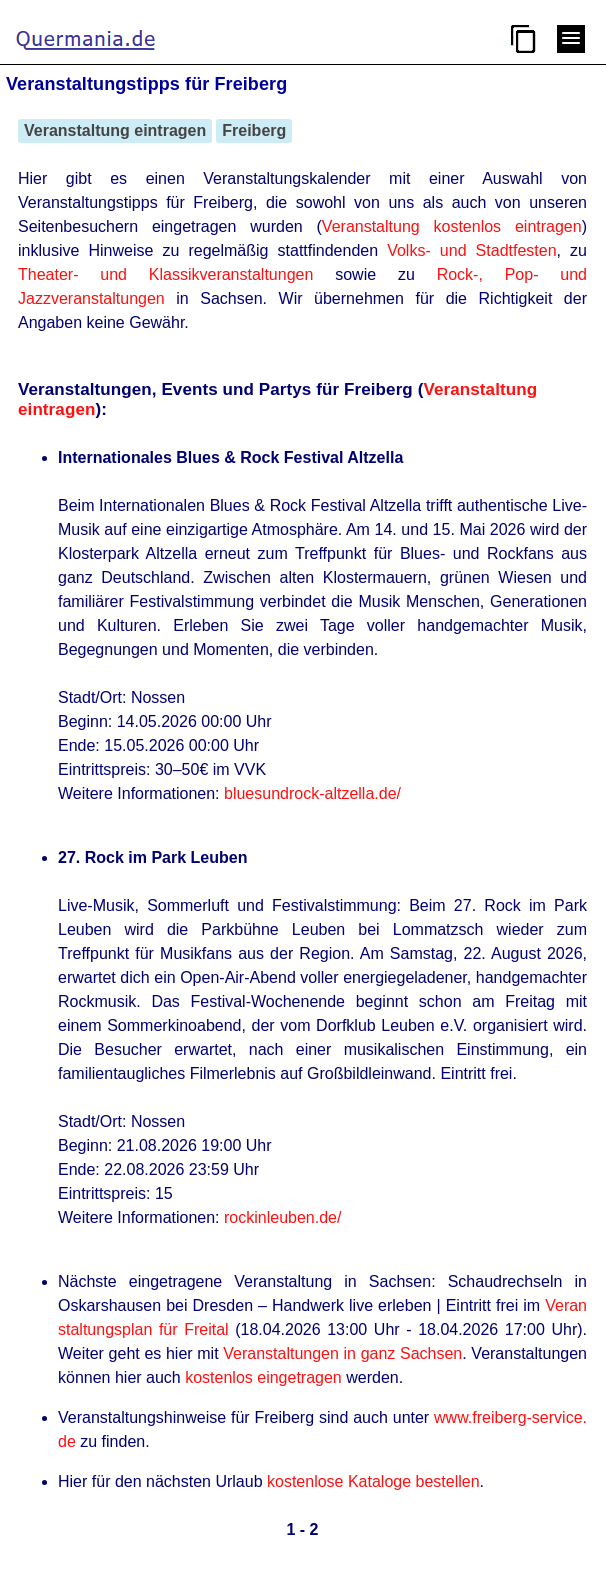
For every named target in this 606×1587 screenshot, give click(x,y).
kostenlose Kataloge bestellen (373, 1481)
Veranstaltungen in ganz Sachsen (342, 1353)
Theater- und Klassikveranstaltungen (165, 274)
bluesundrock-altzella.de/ (312, 793)
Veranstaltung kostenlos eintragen (452, 226)
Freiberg (254, 130)
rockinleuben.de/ (282, 1217)
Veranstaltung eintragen (115, 130)
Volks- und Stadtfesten (471, 250)
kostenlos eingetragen (263, 1377)
